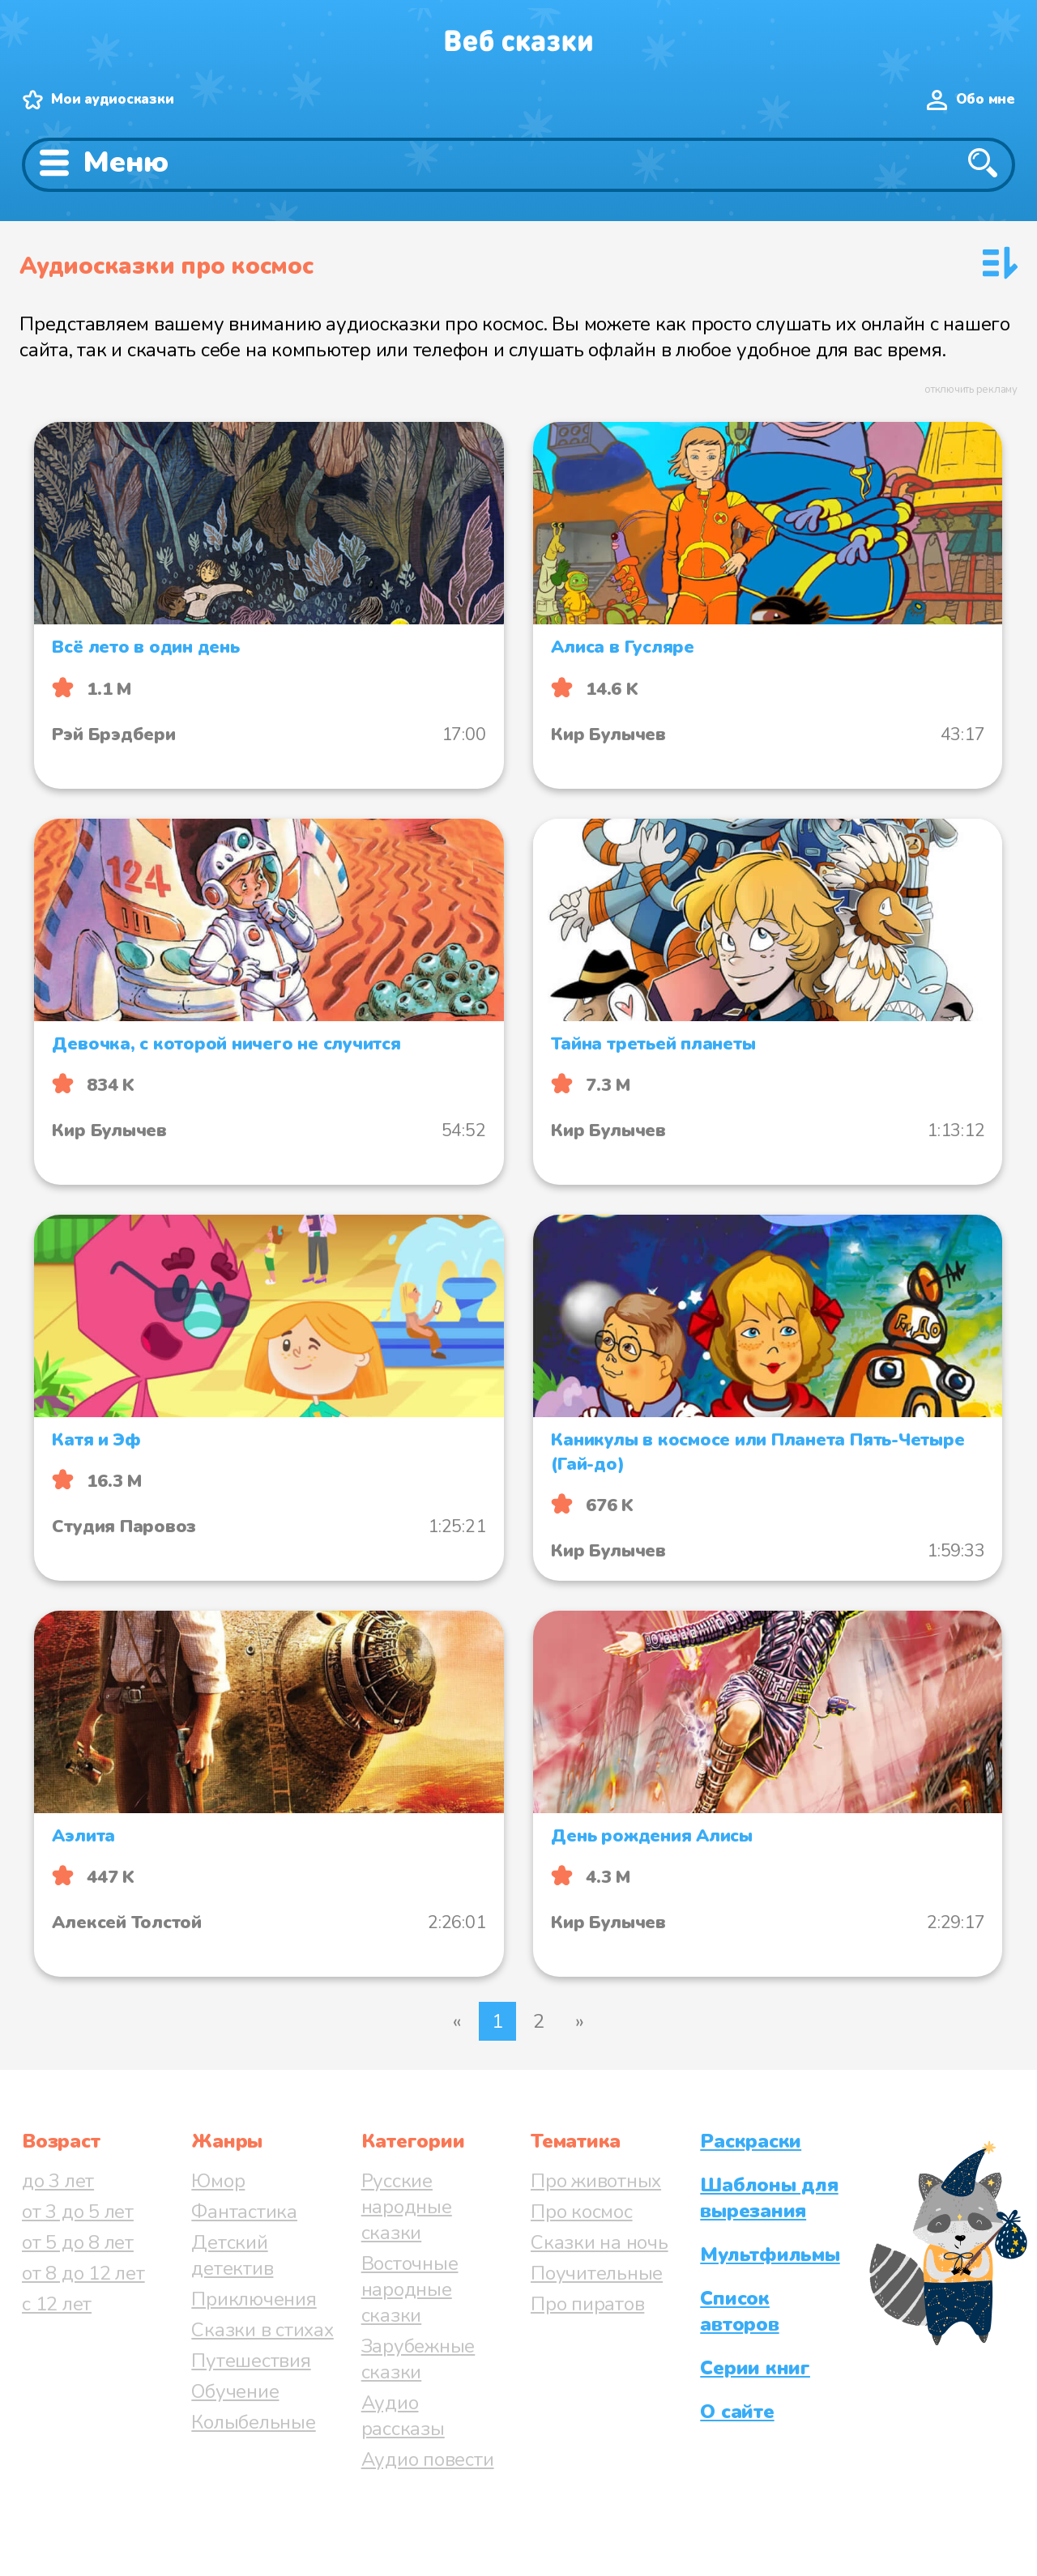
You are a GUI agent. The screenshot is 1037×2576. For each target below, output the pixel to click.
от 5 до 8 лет (78, 2242)
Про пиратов (587, 2304)
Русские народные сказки (406, 2207)
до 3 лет (58, 2181)
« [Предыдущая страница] (457, 2021)
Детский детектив (232, 2255)
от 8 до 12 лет (83, 2273)
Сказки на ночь (599, 2242)
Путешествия (250, 2361)
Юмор (218, 2181)
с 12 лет (57, 2304)
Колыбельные (253, 2422)
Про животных (596, 2181)
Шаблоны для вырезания (769, 2198)
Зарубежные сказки (418, 2359)
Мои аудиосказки (112, 99)
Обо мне (985, 99)
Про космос (582, 2212)
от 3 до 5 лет (78, 2212)
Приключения (253, 2299)
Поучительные (597, 2273)
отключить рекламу (971, 389)
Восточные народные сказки (410, 2289)
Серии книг (755, 2368)
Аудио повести (427, 2459)
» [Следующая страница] (579, 2021)
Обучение (235, 2391)
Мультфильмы (769, 2254)
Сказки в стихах (262, 2330)
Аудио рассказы (403, 2416)
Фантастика (244, 2212)
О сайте (737, 2412)
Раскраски (750, 2141)
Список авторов (739, 2311)
